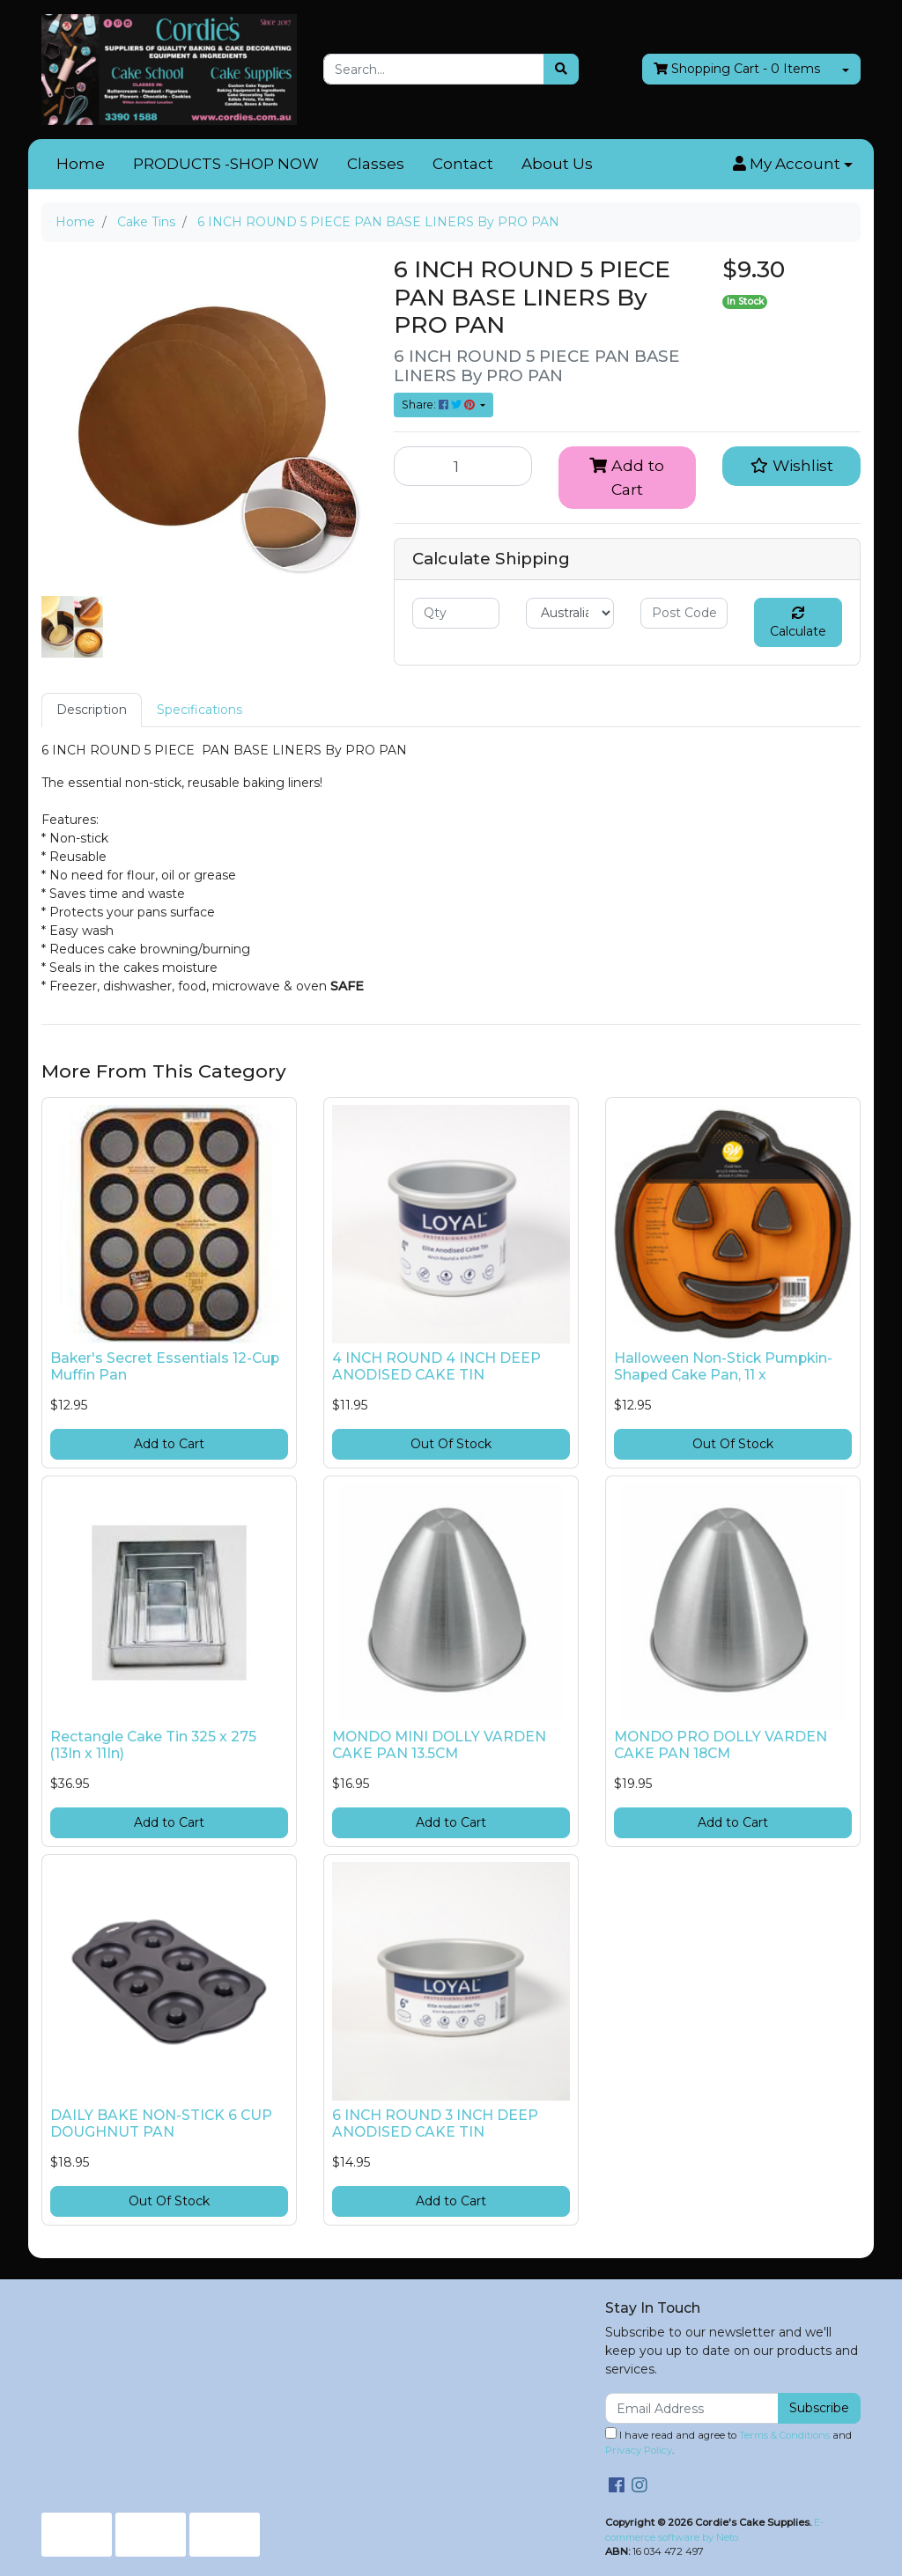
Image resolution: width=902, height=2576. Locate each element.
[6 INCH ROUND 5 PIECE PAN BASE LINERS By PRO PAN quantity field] (463, 465)
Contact (463, 164)
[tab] (91, 710)
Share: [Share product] (439, 404)
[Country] (569, 613)
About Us (557, 164)
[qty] (455, 613)
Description (91, 710)
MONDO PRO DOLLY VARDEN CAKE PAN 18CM (720, 1745)
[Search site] (561, 69)
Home (80, 164)
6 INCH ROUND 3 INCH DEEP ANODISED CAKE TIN (435, 2123)
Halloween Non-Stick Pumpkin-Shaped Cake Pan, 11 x (723, 1366)
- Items (737, 69)
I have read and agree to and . (728, 2441)
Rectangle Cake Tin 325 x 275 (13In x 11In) (153, 1745)
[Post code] (684, 613)
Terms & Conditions (784, 2435)
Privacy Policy (638, 2450)
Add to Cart (626, 476)
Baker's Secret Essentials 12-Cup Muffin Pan (164, 1366)
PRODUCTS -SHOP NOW (226, 164)
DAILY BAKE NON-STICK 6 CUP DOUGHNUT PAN (161, 2123)
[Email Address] (692, 2408)
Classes (375, 164)
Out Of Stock (451, 1444)
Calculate (798, 623)
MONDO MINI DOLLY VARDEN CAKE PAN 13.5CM (439, 1745)
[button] (793, 164)
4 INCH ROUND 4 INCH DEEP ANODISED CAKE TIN (436, 1366)
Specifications (199, 710)
